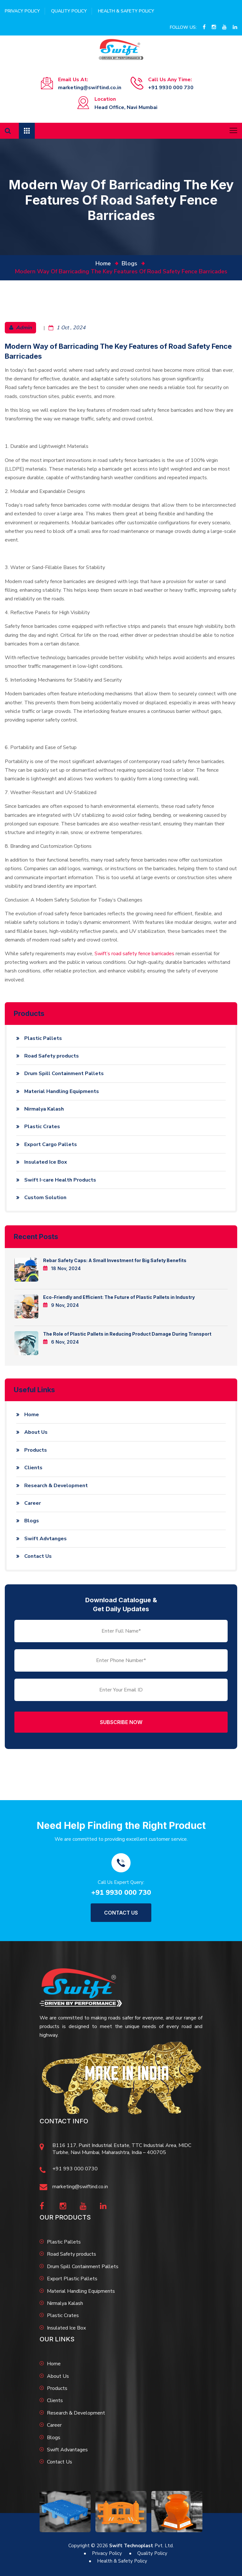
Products (35, 1450)
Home (31, 1414)
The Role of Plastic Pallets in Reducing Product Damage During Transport (127, 1334)
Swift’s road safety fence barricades (134, 953)
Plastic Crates (42, 1126)
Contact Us (38, 1556)
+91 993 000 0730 (75, 2168)
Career (32, 1503)
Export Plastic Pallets (72, 2278)
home (103, 263)
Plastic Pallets (43, 1038)
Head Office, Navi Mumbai (126, 107)
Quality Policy (69, 11)
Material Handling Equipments (61, 1091)
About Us (36, 1432)
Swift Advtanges (45, 1538)
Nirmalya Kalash (44, 1108)
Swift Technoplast (131, 2545)
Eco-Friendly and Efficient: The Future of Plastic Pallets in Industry (119, 1297)
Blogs (129, 263)
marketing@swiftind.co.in (89, 87)
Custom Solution (45, 1197)
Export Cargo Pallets (50, 1144)
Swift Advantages (67, 2449)
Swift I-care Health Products (60, 1179)
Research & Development (56, 1485)
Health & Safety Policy (126, 11)
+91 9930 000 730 (170, 87)
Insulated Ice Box (45, 1162)
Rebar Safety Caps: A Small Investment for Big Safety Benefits (114, 1260)
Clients (33, 1467)
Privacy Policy (22, 11)
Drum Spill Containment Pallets (64, 1073)
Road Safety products (51, 1055)
